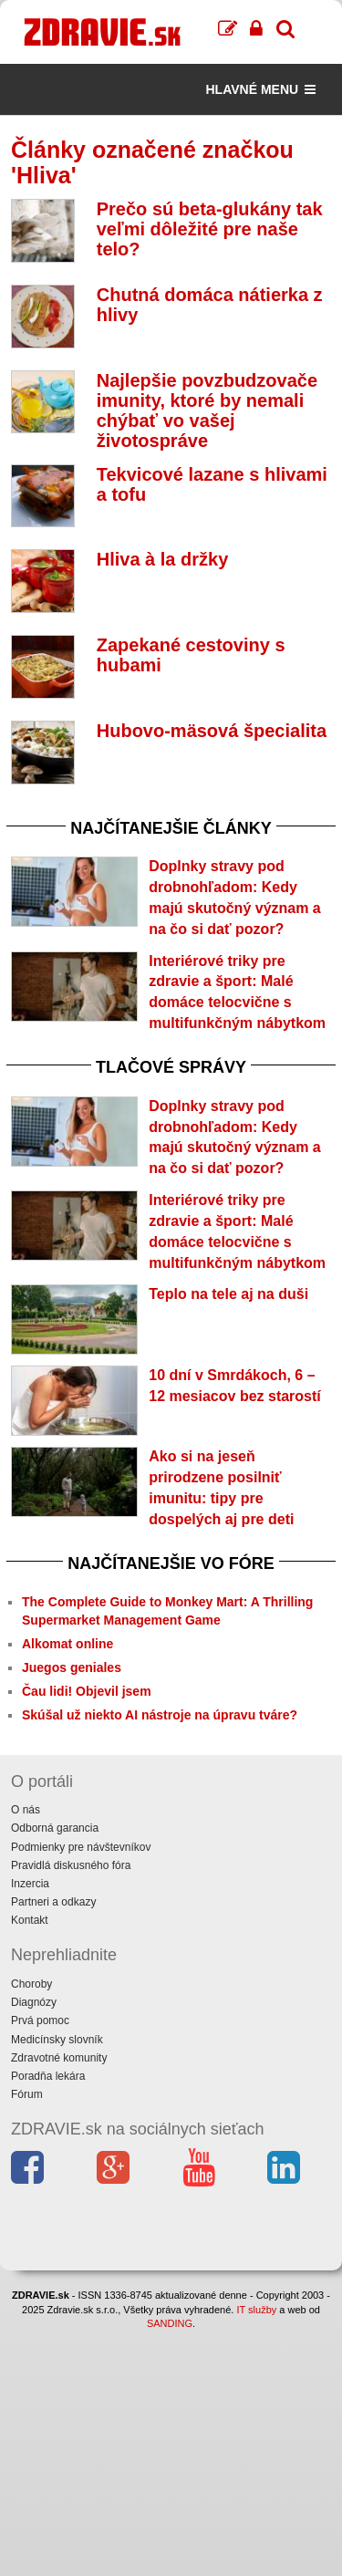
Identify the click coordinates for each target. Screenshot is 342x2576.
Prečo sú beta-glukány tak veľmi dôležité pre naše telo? (210, 229)
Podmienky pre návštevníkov (80, 1847)
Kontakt (29, 1920)
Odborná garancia (54, 1828)
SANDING (169, 2323)
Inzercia (30, 1883)
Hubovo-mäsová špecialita (211, 731)
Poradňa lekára (48, 2076)
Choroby (31, 1984)
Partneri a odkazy (53, 1902)
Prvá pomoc (40, 2020)
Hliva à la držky (163, 559)
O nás (25, 1809)
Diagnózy (34, 2002)
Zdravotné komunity (59, 2057)
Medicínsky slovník (57, 2039)
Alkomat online (67, 1643)
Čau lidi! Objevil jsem (86, 1691)
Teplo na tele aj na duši (228, 1294)
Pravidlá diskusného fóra (70, 1865)
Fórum (27, 2094)
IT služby (256, 2309)
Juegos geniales (71, 1667)
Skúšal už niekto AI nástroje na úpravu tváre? (159, 1715)
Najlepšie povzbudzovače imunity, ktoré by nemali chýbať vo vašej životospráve (207, 410)
